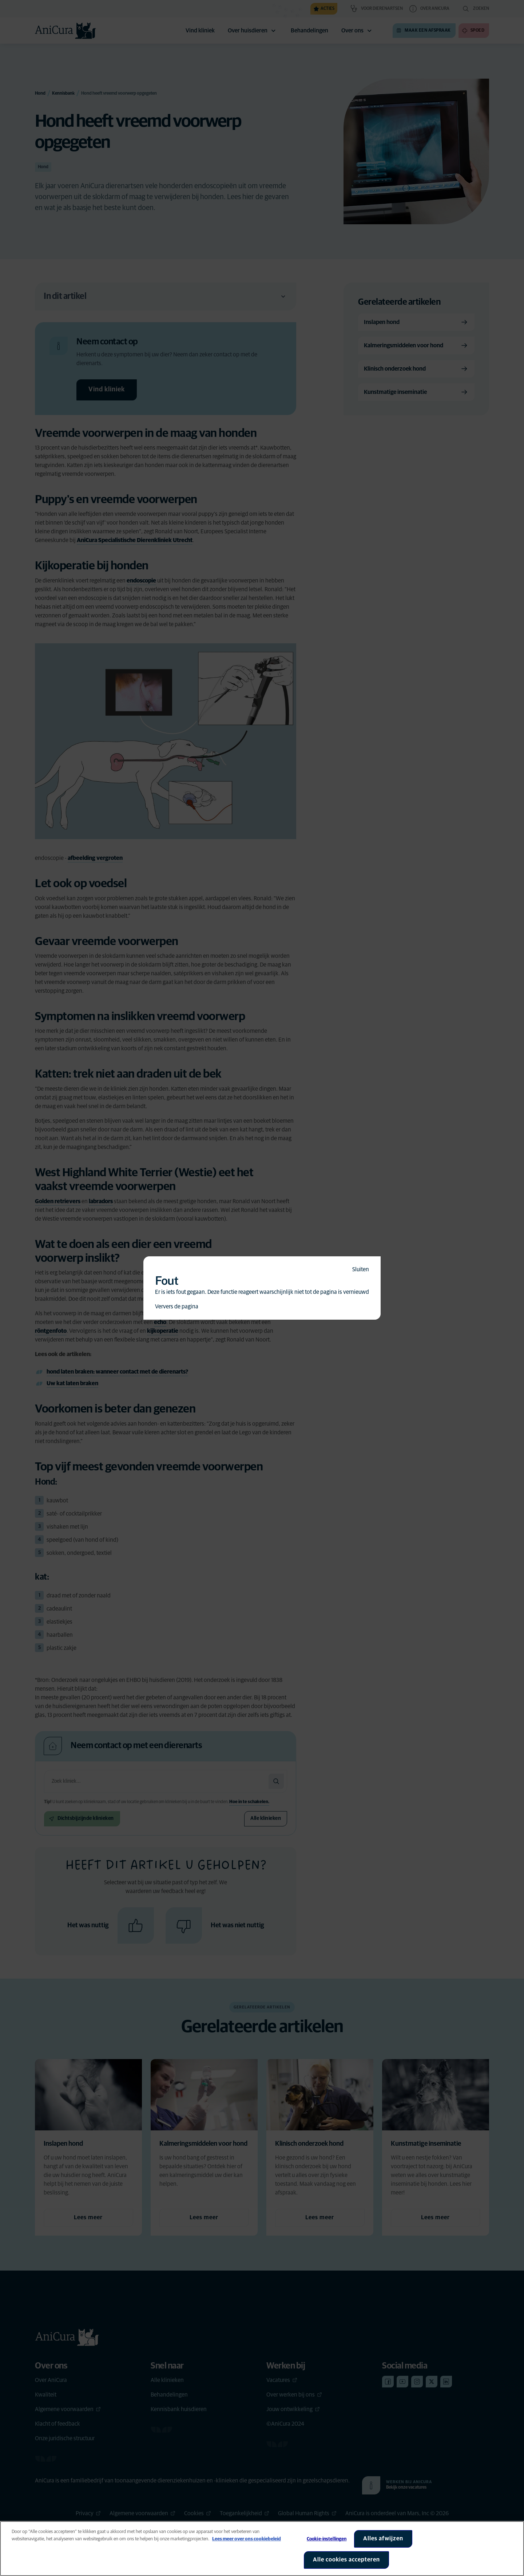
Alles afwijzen (383, 2538)
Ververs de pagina (176, 1306)
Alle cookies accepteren (346, 2560)
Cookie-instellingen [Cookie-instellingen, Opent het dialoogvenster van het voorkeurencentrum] (326, 2539)
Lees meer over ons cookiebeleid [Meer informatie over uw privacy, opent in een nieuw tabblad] (246, 2539)
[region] (262, 2548)
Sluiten (360, 1269)
